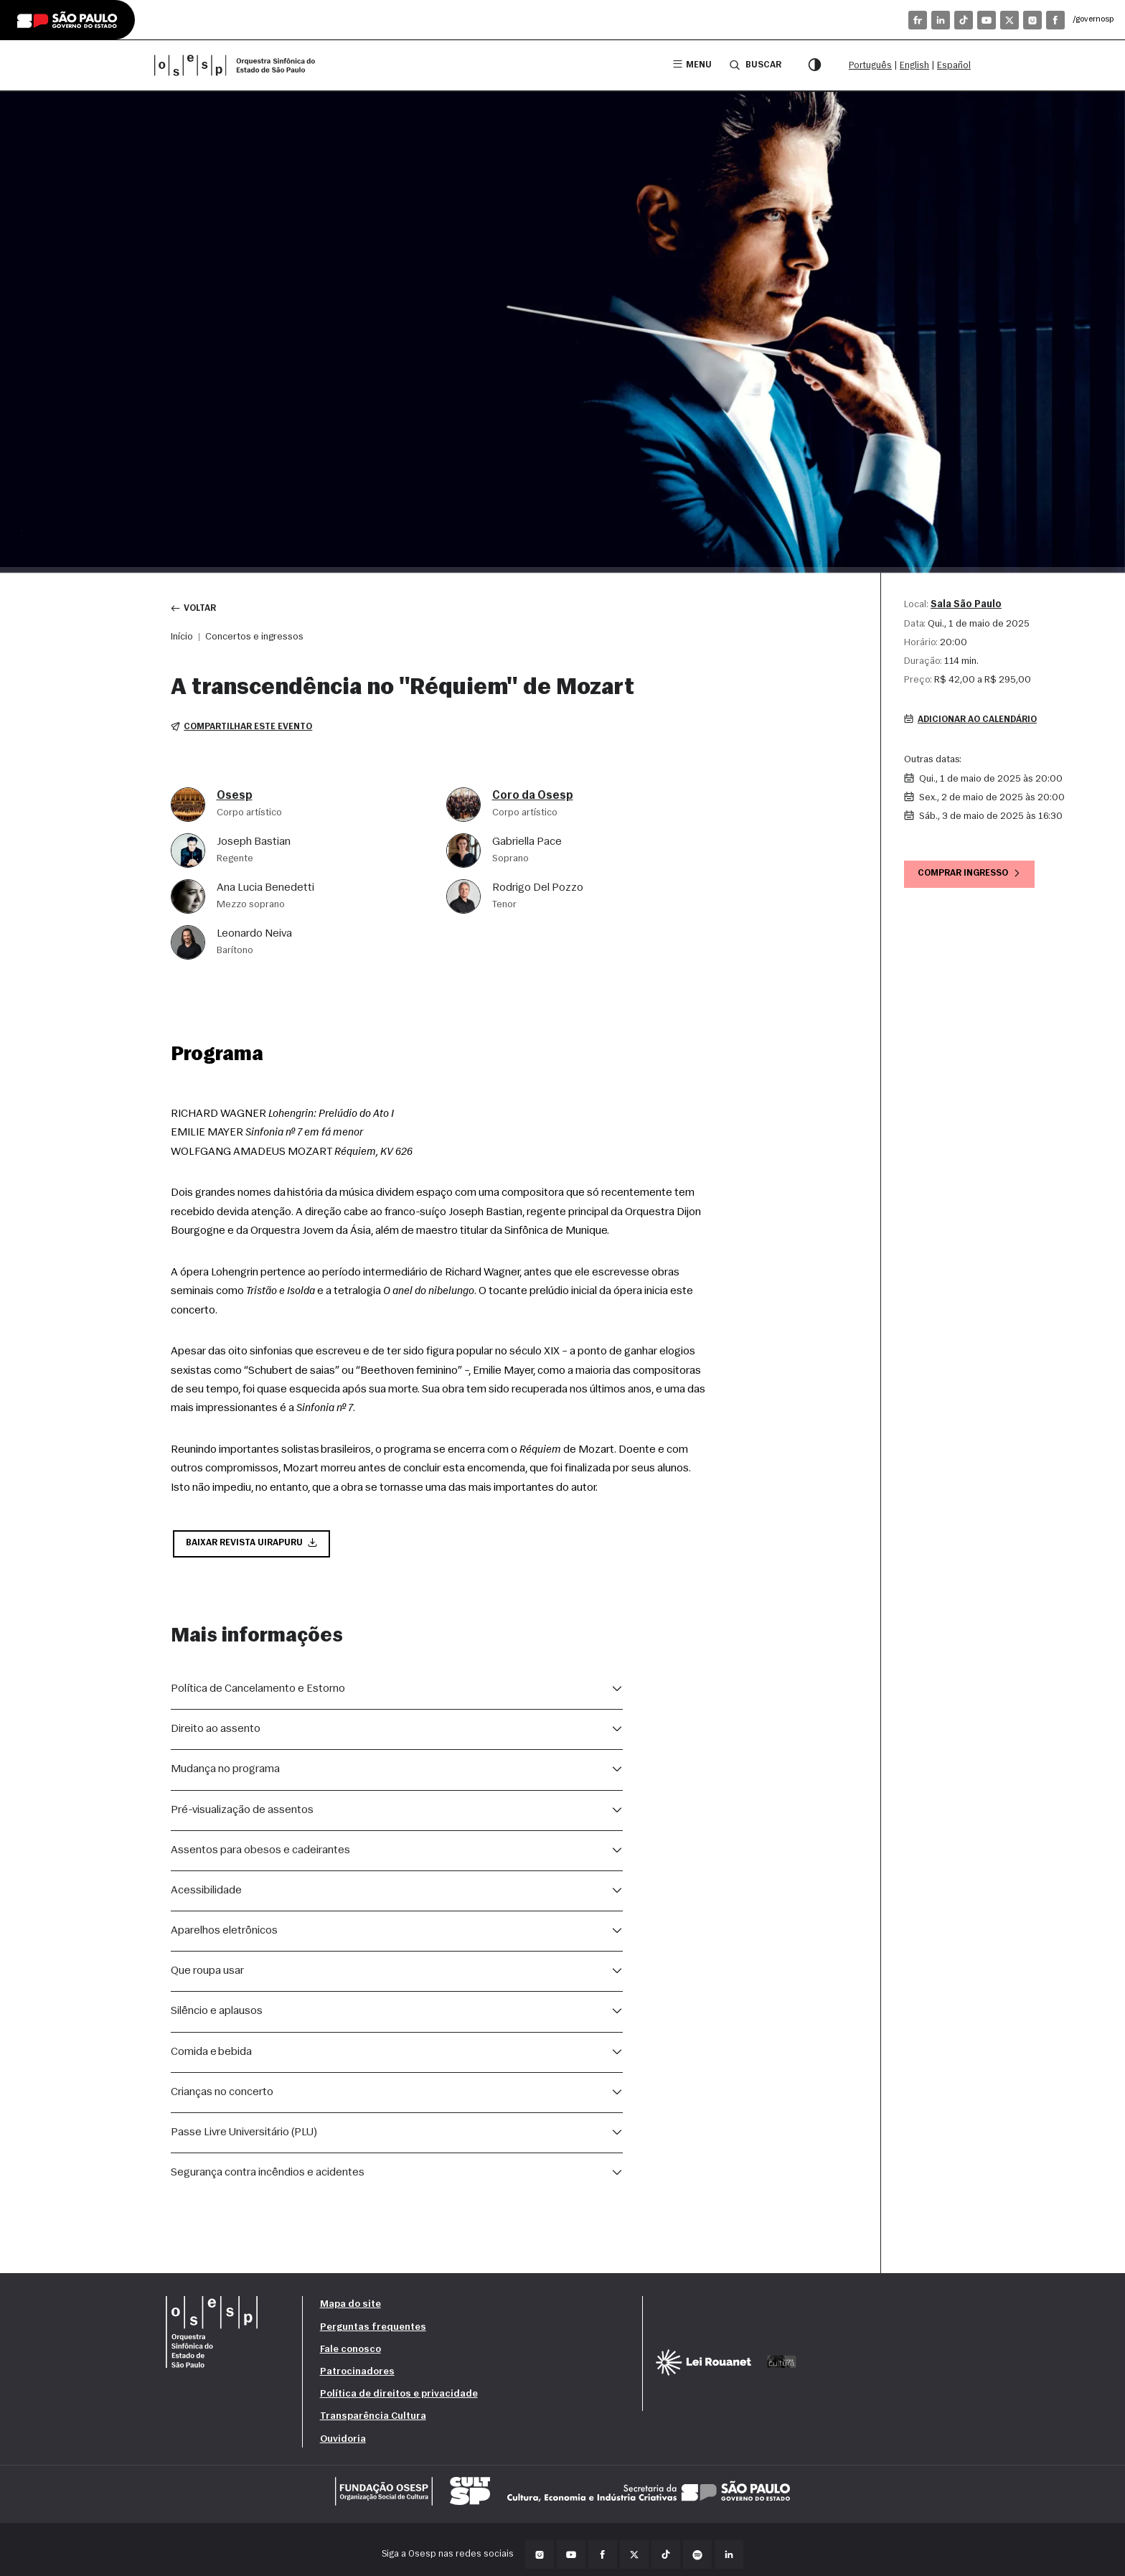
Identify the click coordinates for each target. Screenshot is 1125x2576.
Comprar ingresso (972, 876)
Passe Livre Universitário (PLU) (244, 2136)
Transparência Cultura (373, 2420)
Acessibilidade (206, 1894)
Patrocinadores (357, 2375)
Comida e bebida (211, 2055)
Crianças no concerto (222, 2096)
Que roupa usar (207, 1974)
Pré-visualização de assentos (242, 1813)
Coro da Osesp (532, 797)
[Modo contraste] (814, 65)
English (914, 65)
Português (870, 65)
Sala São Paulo (966, 604)
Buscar (754, 64)
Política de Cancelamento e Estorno (258, 1692)
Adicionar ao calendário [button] (974, 721)
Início (182, 637)
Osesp (235, 797)
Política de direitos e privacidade (399, 2397)
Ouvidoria (343, 2442)
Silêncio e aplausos (217, 2015)
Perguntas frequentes (373, 2331)
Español (954, 65)
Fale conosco (350, 2353)
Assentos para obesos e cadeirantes (260, 1854)
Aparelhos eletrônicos (224, 1934)
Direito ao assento (215, 1732)
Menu (689, 65)
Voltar (195, 609)
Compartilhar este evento (244, 729)
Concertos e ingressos (254, 637)
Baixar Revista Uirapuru (254, 1546)
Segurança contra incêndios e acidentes (267, 2176)
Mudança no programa (225, 1773)
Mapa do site (350, 2308)
